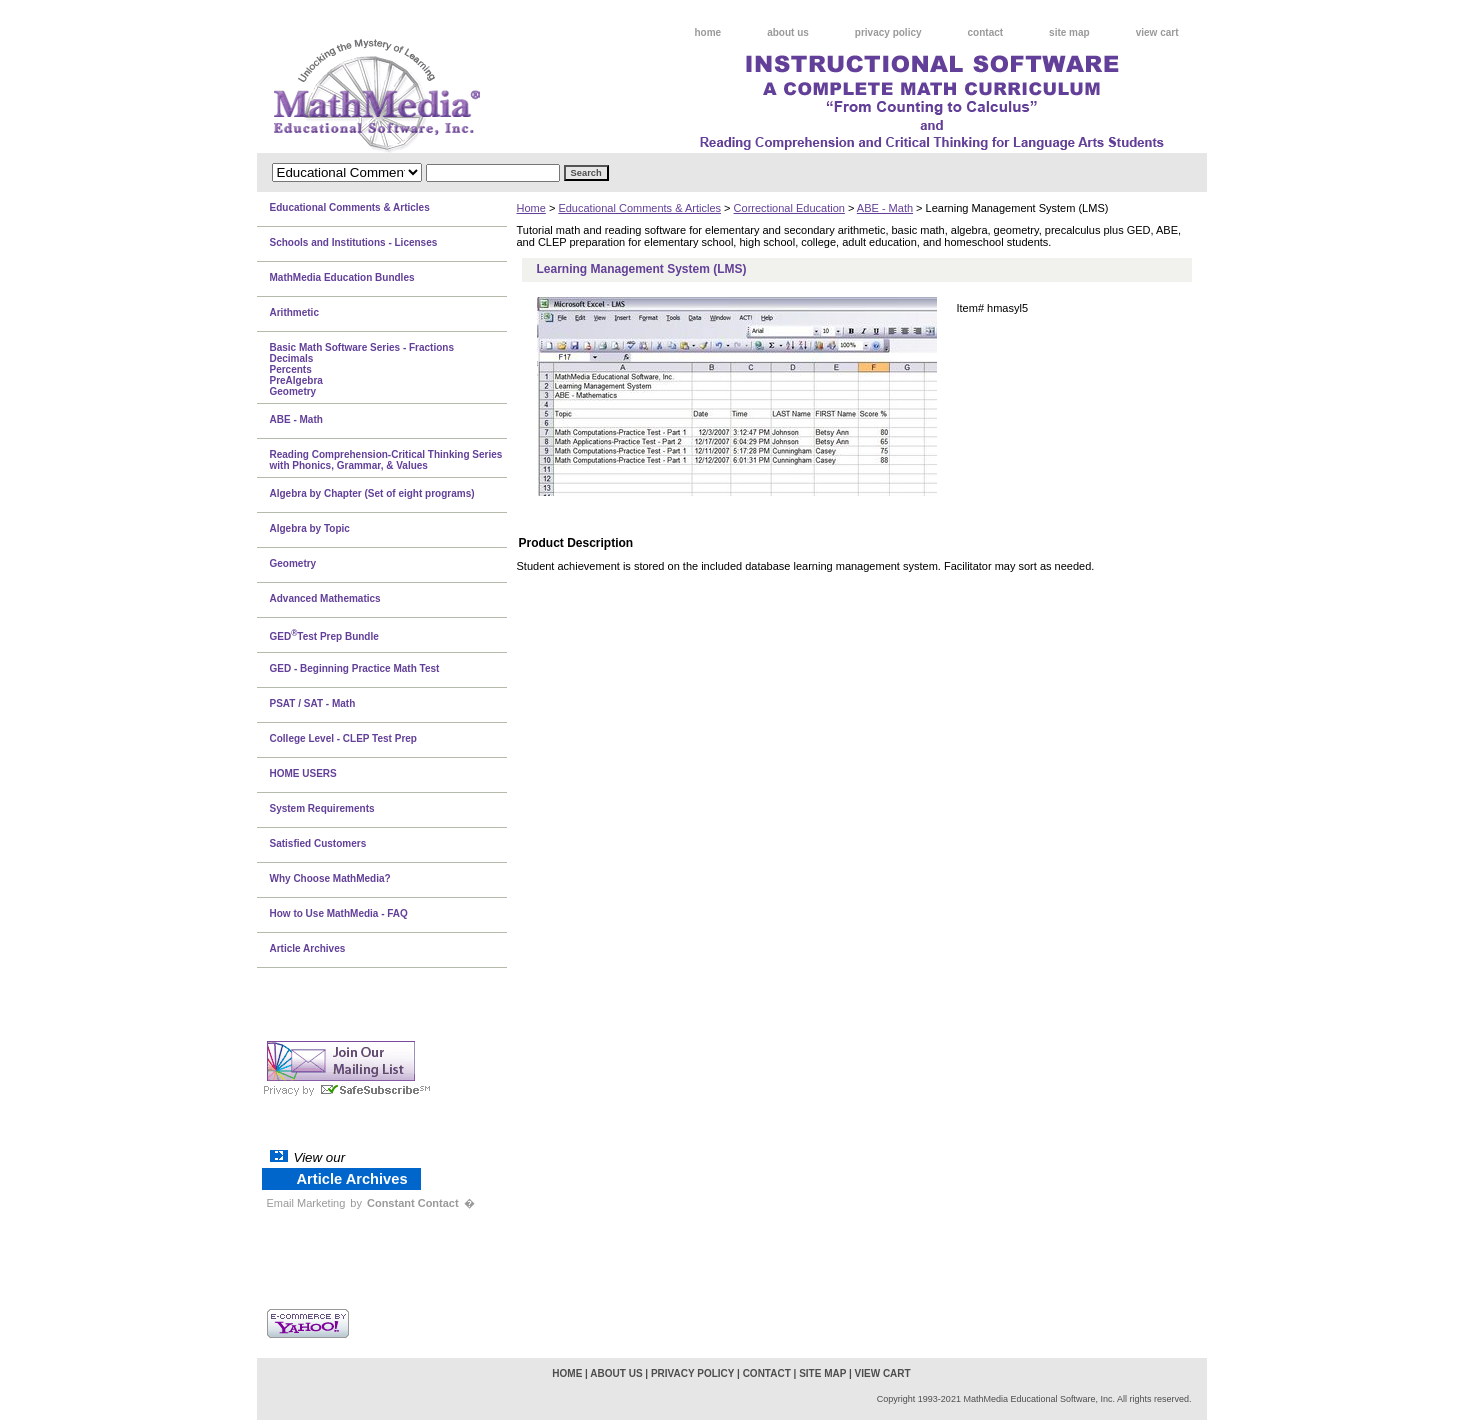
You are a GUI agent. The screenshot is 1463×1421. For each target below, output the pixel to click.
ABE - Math (885, 208)
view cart (1157, 32)
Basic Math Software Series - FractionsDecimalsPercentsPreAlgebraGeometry (362, 369)
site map (1069, 32)
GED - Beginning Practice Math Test (355, 668)
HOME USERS (303, 773)
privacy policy (888, 32)
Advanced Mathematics (325, 598)
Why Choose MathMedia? (330, 878)
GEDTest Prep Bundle (324, 635)
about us (788, 32)
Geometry (293, 563)
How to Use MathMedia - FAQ (339, 913)
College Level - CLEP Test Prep (343, 738)
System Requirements (322, 808)
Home (531, 208)
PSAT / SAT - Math (313, 703)
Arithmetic (294, 312)
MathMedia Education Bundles (342, 277)
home (708, 32)
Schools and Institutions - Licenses (354, 242)
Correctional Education (789, 208)
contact (986, 32)
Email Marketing (306, 1203)
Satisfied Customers (318, 843)
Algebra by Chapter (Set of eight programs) (372, 493)
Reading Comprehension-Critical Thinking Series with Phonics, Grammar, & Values (386, 460)
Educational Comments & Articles (639, 208)
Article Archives (308, 948)
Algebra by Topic (310, 528)
